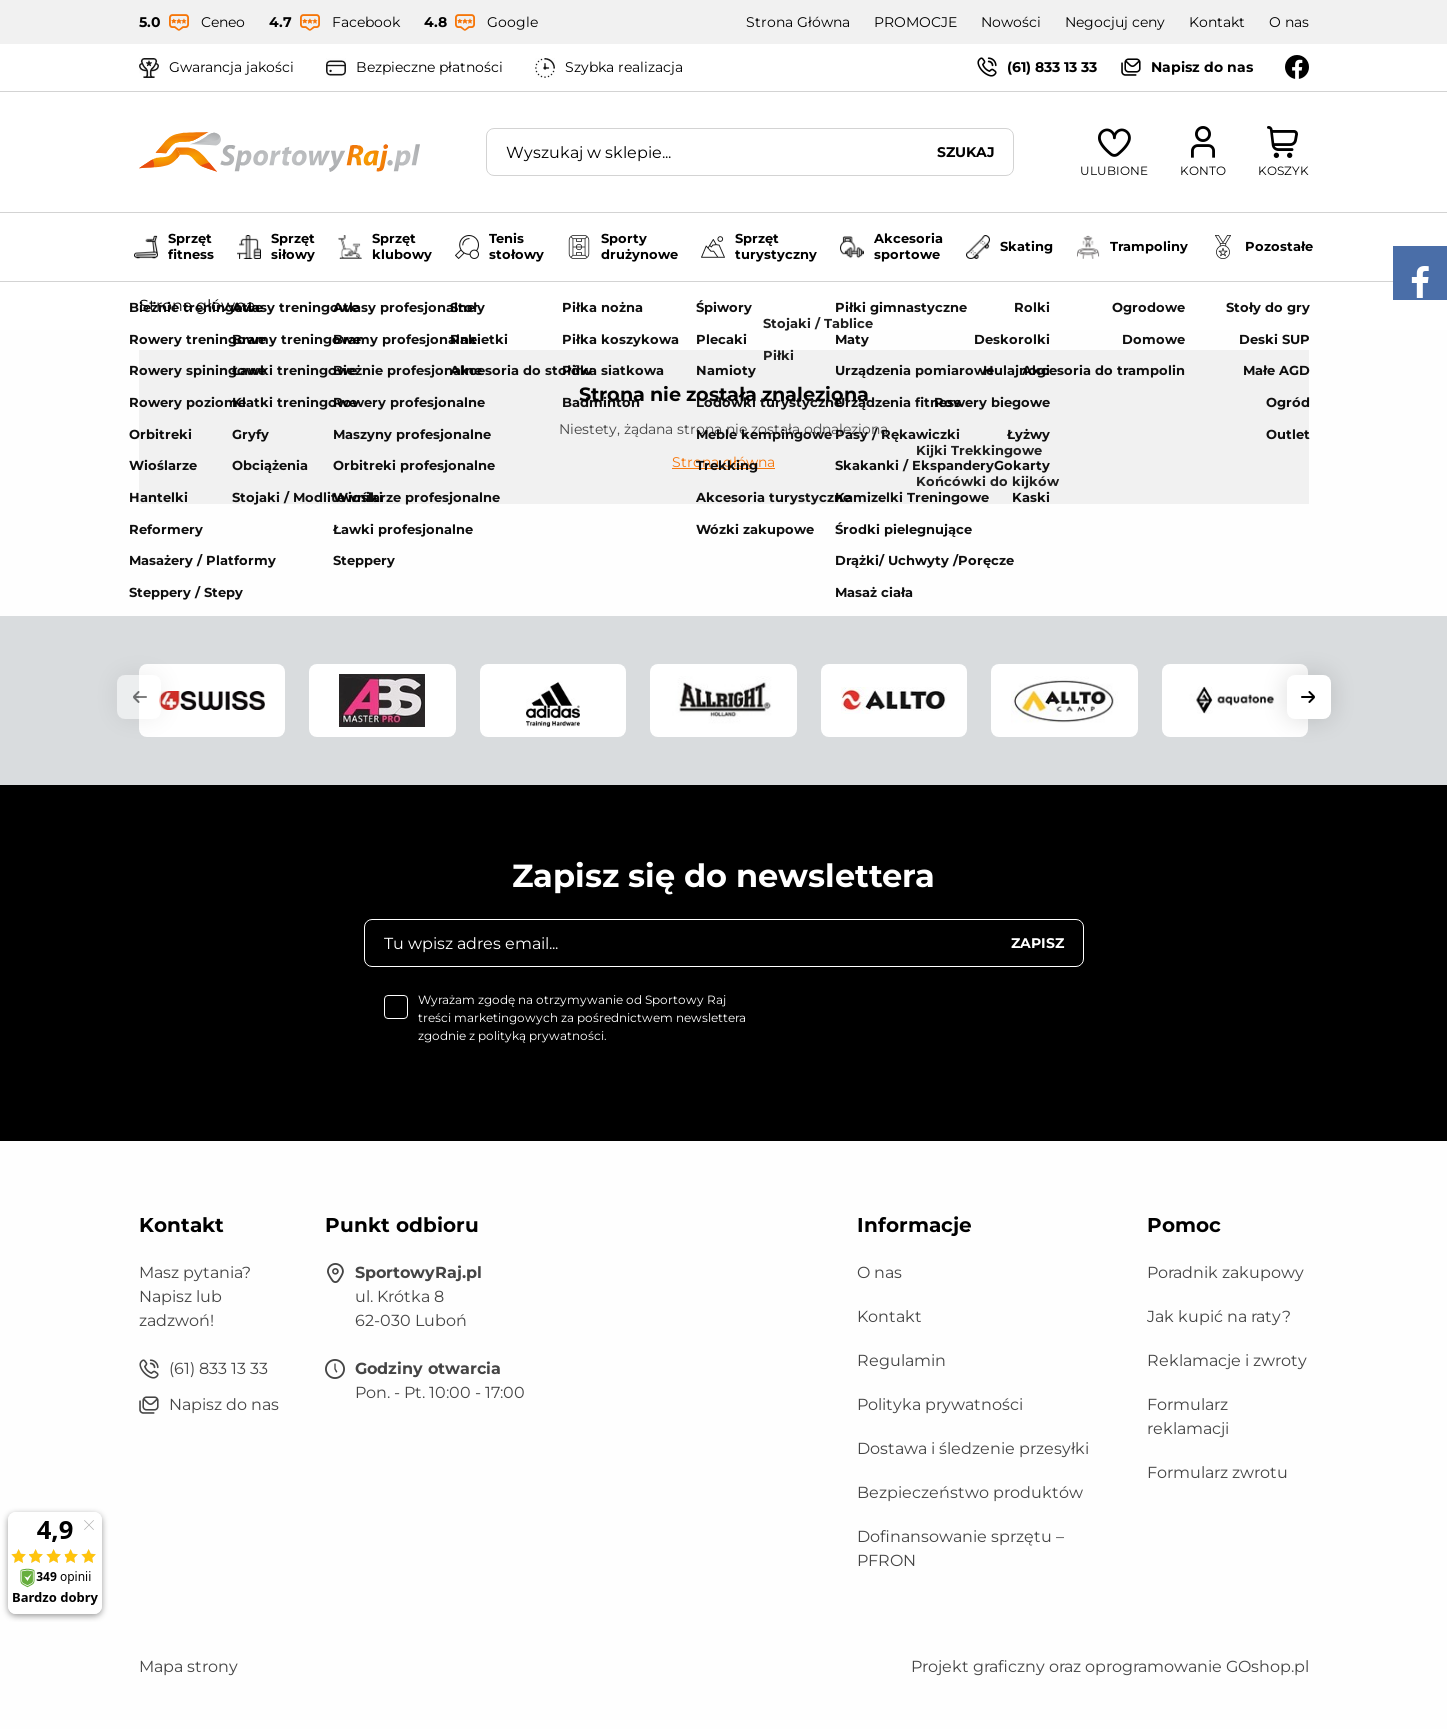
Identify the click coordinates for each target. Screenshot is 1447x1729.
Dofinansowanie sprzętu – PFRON (960, 1548)
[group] (212, 700)
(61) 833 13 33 (1052, 67)
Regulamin (901, 1360)
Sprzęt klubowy (385, 246)
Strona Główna (798, 22)
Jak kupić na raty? (1219, 1316)
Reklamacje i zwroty (1227, 1360)
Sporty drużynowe (622, 246)
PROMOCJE (915, 22)
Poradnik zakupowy (1225, 1272)
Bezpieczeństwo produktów (970, 1492)
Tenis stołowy (499, 246)
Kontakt (1217, 22)
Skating (1009, 247)
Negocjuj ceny (1115, 22)
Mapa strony (188, 1666)
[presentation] (932, 1030)
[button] (139, 697)
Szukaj (966, 152)
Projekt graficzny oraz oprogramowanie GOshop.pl (1110, 1666)
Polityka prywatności (940, 1404)
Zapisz (1037, 943)
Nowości (1011, 22)
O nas (1289, 22)
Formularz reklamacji (1188, 1416)
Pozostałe (1262, 247)
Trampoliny (1132, 247)
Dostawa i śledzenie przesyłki (973, 1448)
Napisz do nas (1202, 67)
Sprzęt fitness (174, 246)
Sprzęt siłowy (276, 246)
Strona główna (197, 305)
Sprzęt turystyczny (759, 246)
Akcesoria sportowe (891, 246)
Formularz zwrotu (1217, 1472)
